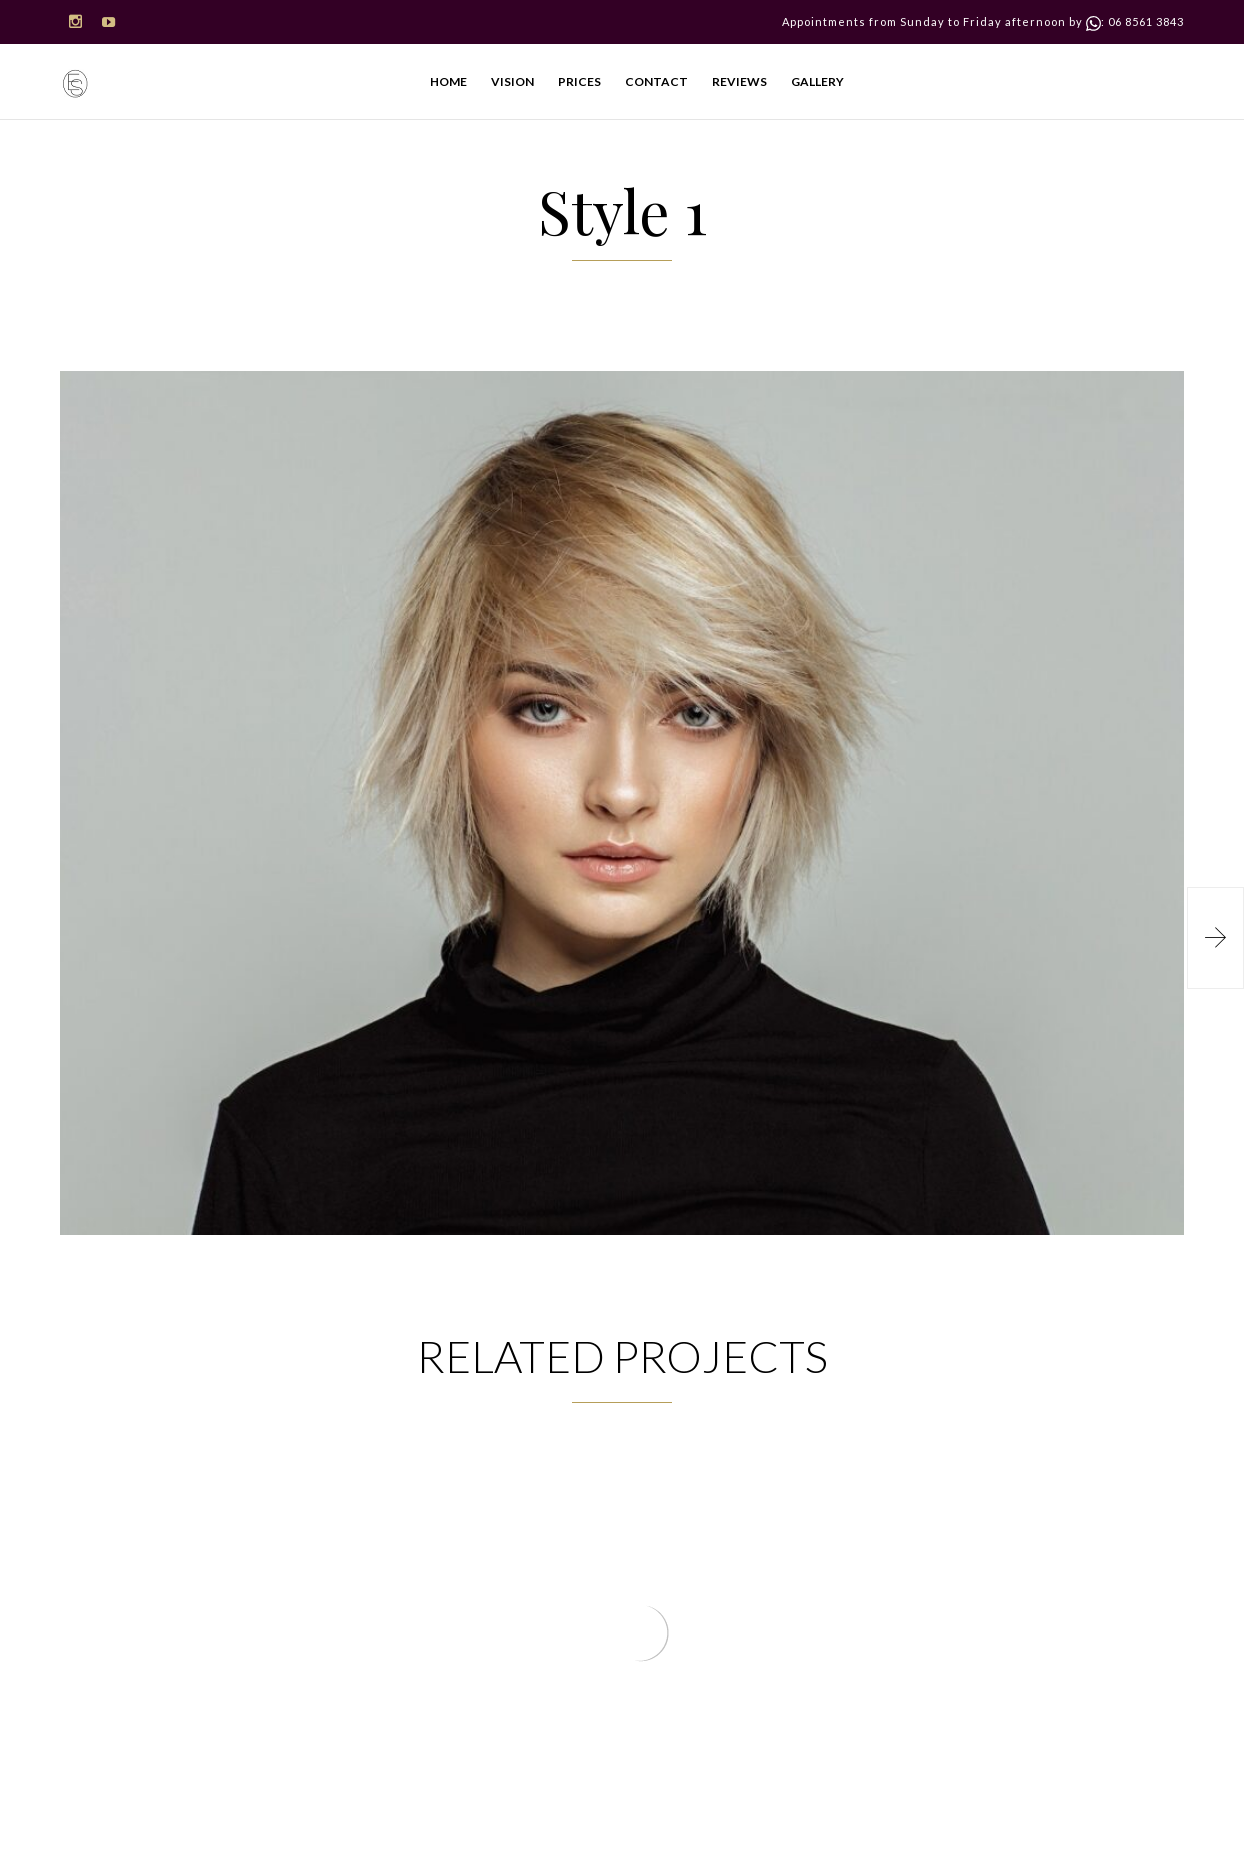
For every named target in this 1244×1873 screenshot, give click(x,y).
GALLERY (817, 81)
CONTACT (656, 81)
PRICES (579, 81)
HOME (448, 81)
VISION (512, 81)
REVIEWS (739, 81)
